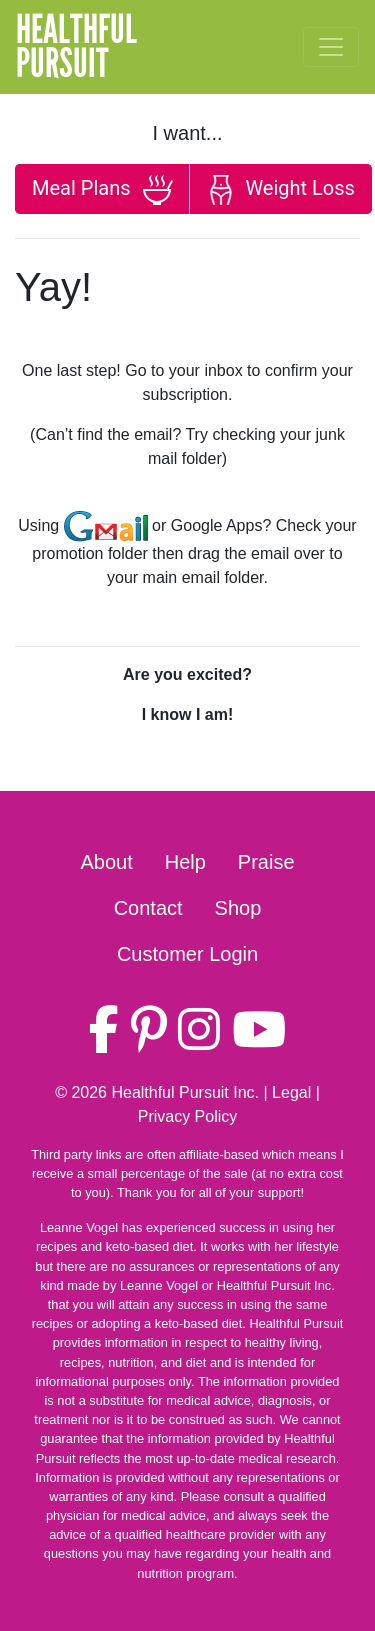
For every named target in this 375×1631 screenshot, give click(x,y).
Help (185, 862)
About (106, 862)
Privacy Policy (188, 1116)
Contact (148, 908)
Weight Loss (280, 190)
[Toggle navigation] (331, 47)
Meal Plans (102, 190)
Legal (291, 1092)
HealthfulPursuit (76, 47)
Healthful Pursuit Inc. (185, 1092)
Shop (238, 908)
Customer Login (187, 954)
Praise (266, 862)
